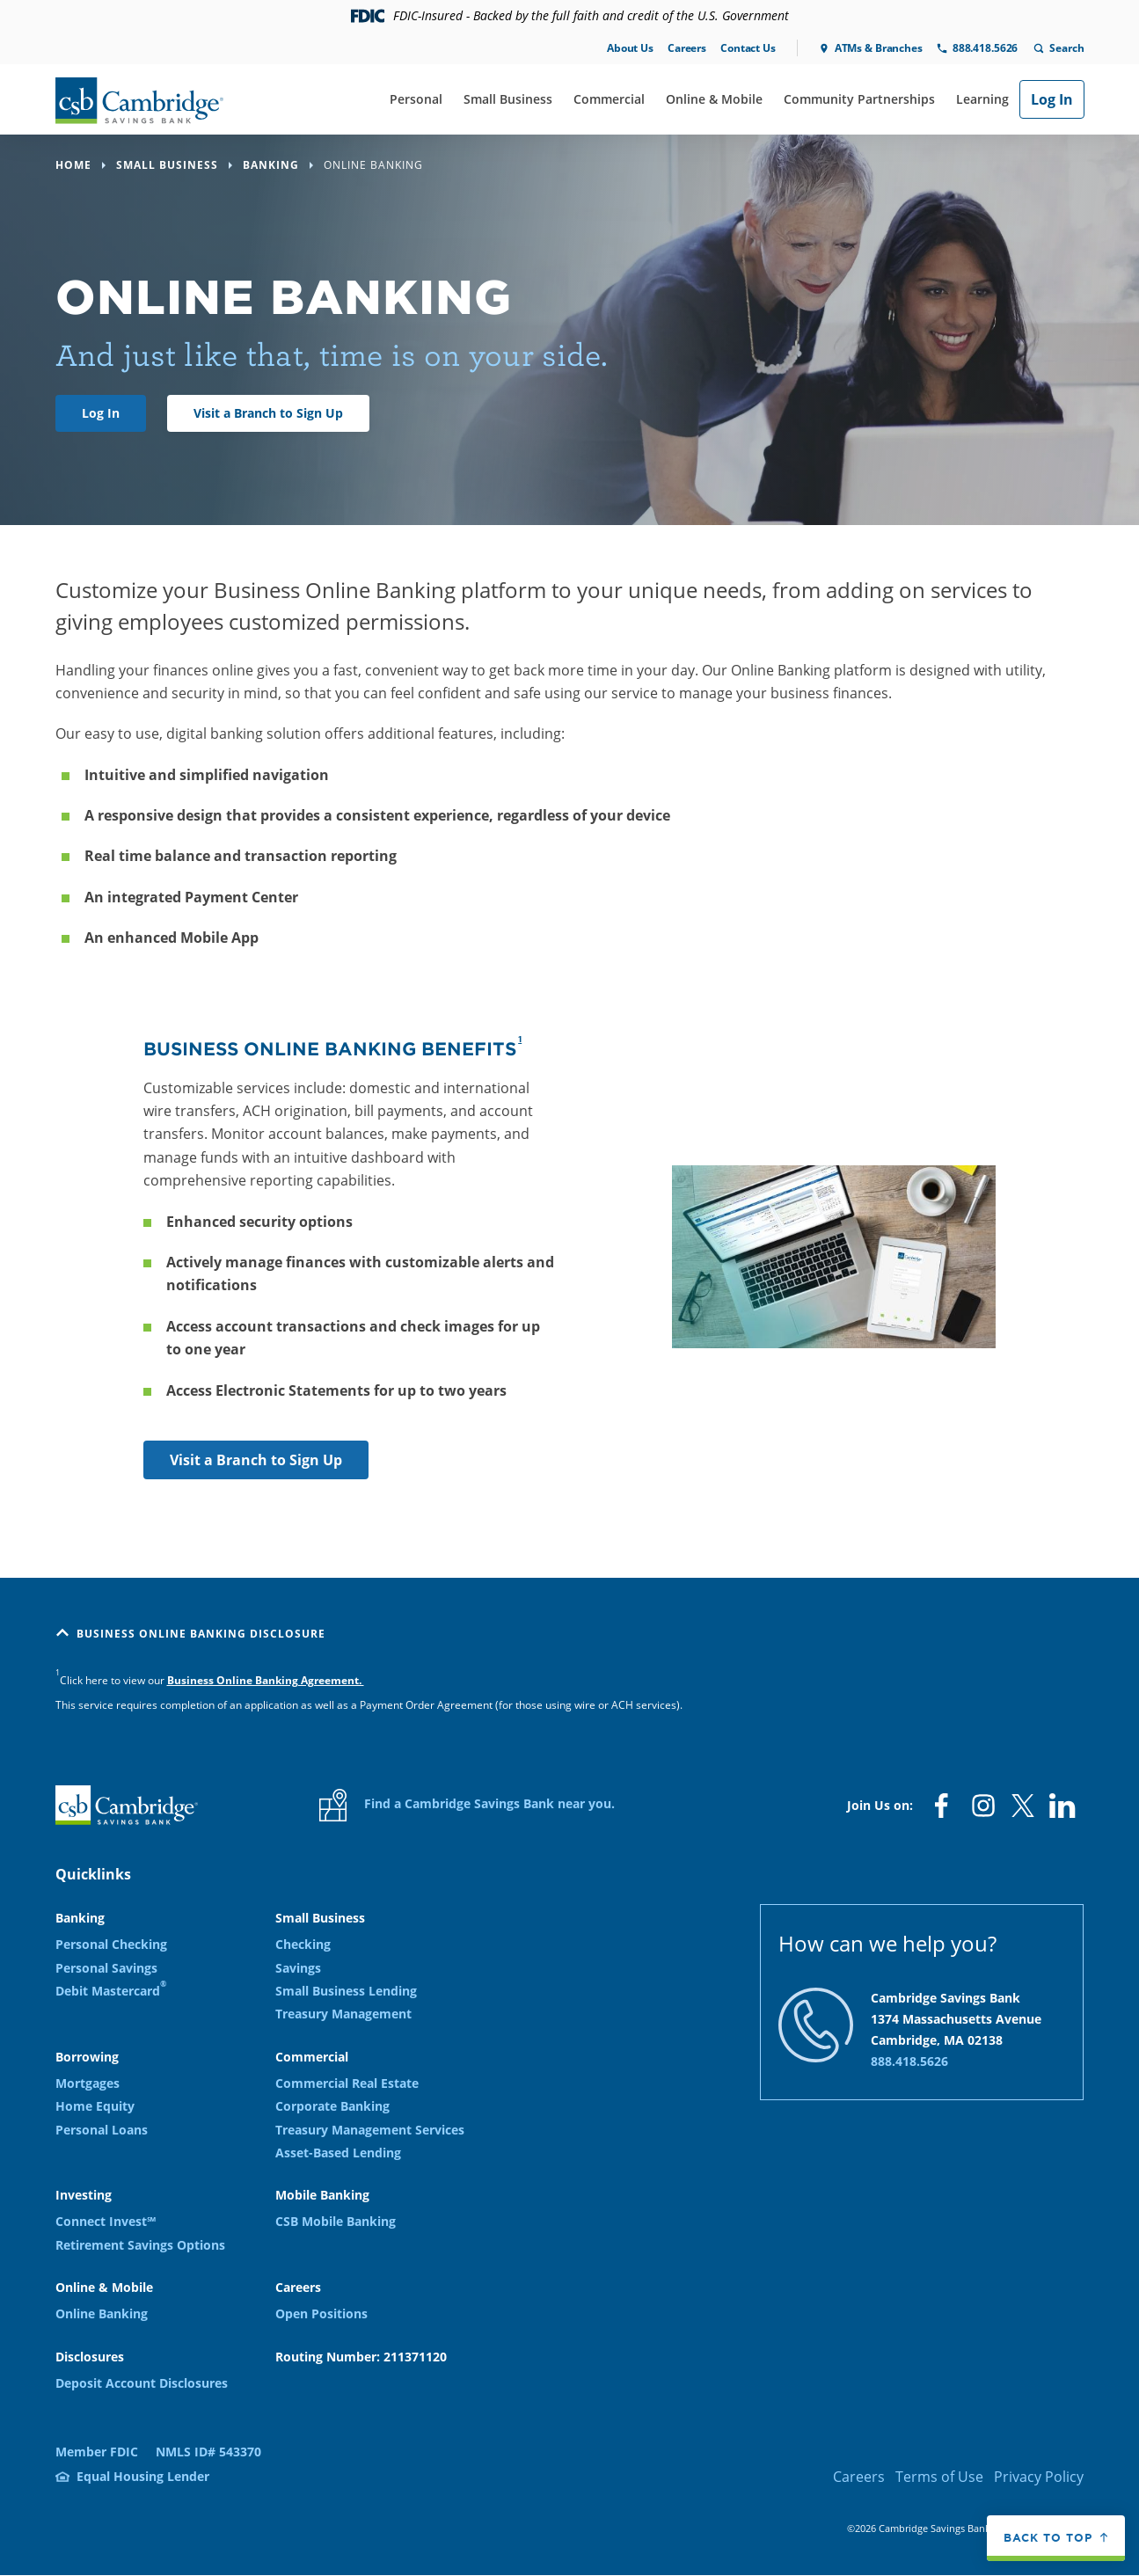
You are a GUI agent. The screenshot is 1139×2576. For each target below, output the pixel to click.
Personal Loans (101, 2129)
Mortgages (87, 2083)
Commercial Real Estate (347, 2083)
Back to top (1048, 2538)
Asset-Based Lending (338, 2152)
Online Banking (101, 2313)
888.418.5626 (985, 47)
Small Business (508, 99)
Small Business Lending (346, 1990)
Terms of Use (939, 2476)
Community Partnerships (859, 99)
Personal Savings (106, 1967)
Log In (1052, 99)
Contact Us (748, 47)
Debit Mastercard (110, 1990)
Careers (687, 47)
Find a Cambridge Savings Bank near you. (467, 1805)
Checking (303, 1944)
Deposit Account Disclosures (141, 2383)
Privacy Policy (1039, 2476)
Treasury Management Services (369, 2129)
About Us (630, 47)
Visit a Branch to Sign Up (268, 413)
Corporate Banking (332, 2106)
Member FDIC (96, 2451)
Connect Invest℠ (105, 2221)
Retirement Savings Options (140, 2245)
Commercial (609, 99)
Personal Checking (111, 1944)
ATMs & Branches (879, 47)
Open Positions (321, 2313)
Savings (298, 1967)
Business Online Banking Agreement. (265, 1680)
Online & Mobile (714, 99)
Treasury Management (343, 2013)
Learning (982, 99)
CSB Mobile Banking (335, 2221)
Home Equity (95, 2106)
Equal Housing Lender (143, 2476)
